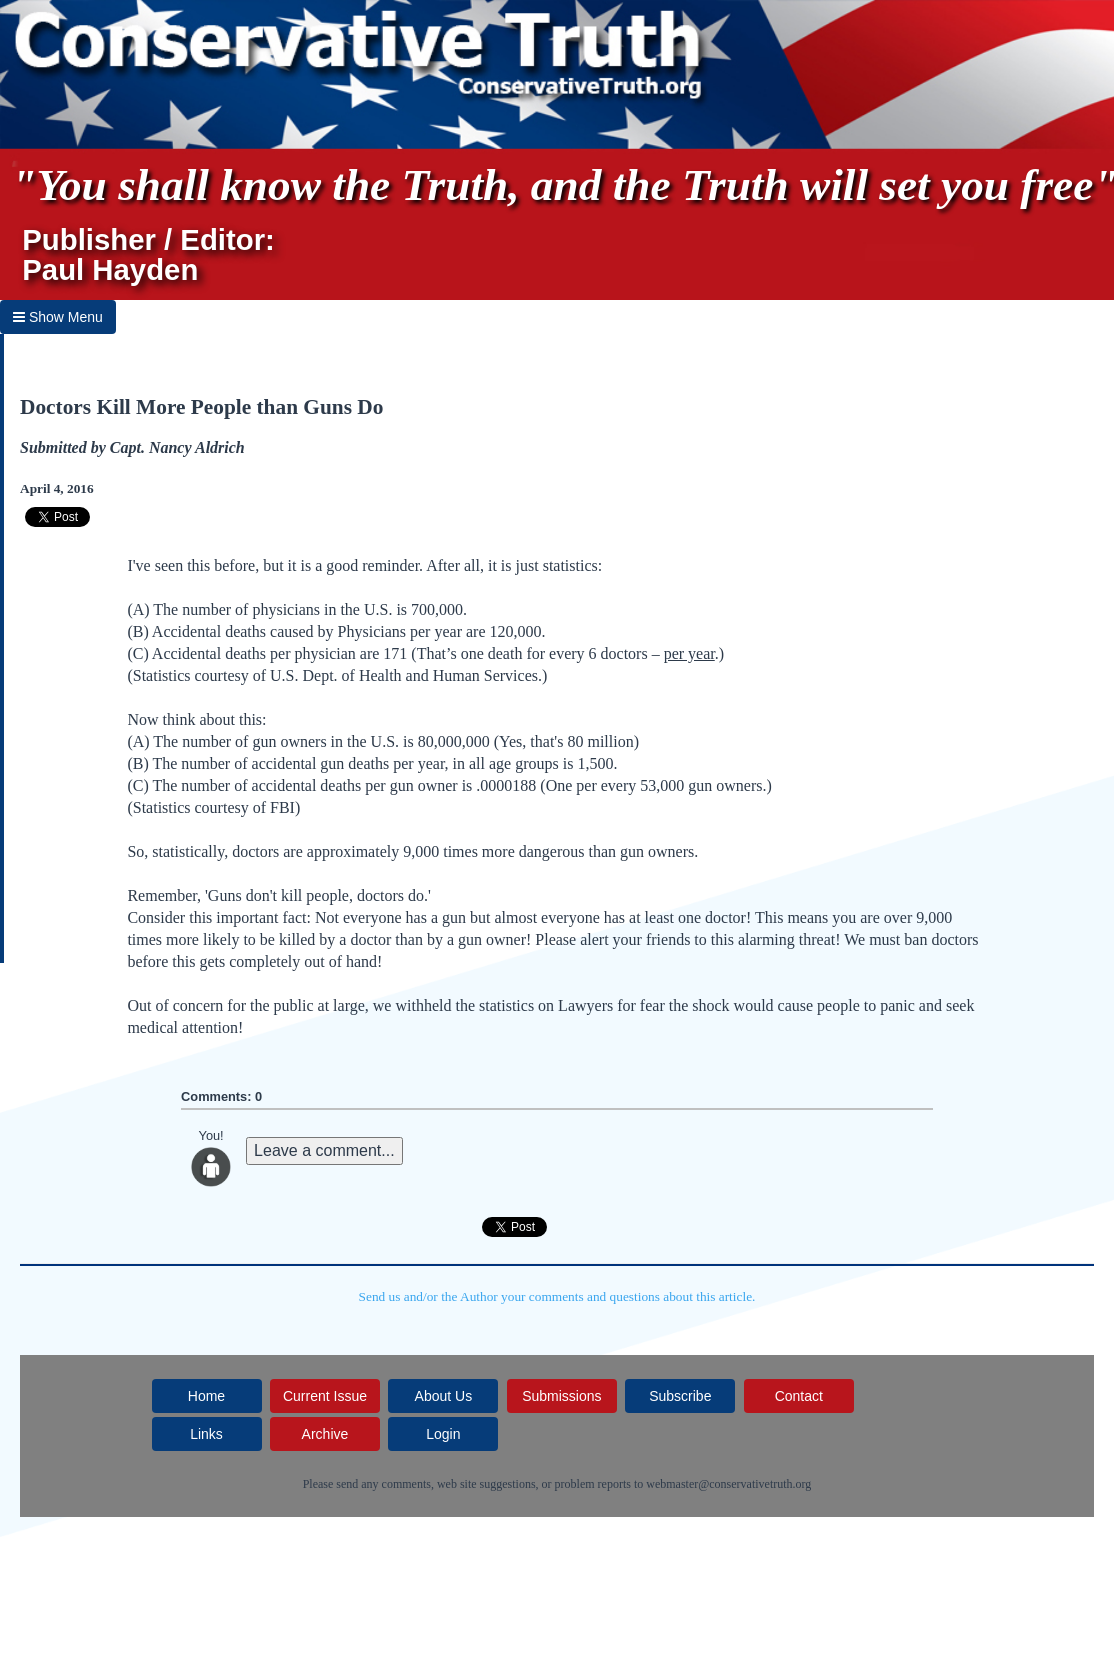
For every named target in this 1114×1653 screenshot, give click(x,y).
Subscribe (680, 1396)
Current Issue (325, 1396)
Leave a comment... (324, 1150)
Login (443, 1434)
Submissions (561, 1396)
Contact (799, 1396)
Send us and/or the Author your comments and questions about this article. (557, 1296)
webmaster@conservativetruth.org (728, 1484)
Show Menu (58, 317)
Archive (325, 1434)
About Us (444, 1396)
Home (206, 1396)
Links (206, 1434)
